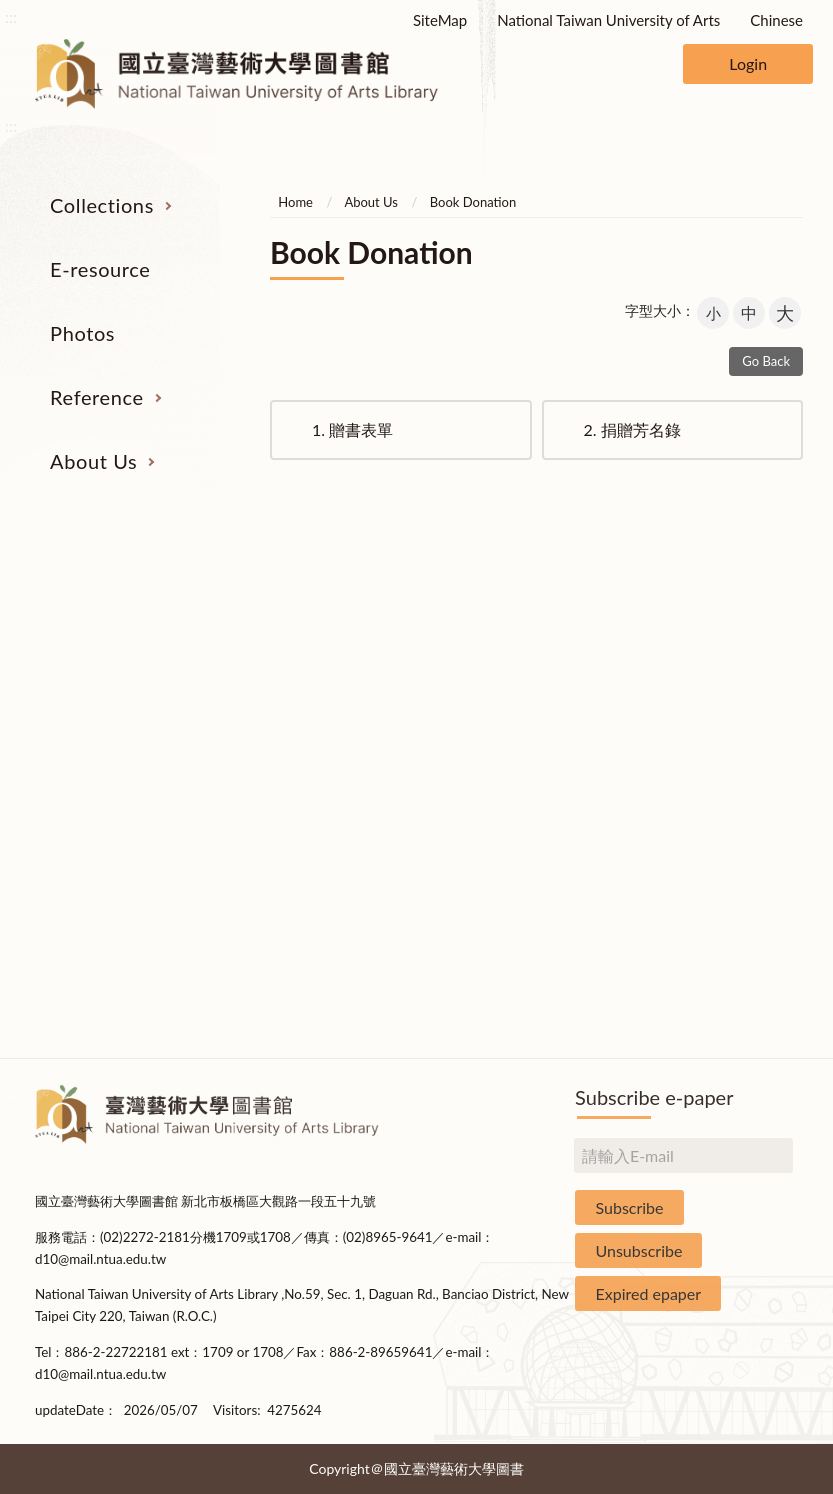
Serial (95, 629)
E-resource (100, 269)
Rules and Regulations (738, 967)
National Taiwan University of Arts (608, 20)
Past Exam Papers (577, 667)
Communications (737, 817)
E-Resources (95, 704)
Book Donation (473, 202)
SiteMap (440, 20)
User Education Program (577, 704)
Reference (97, 397)
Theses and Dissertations (95, 790)
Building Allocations (737, 667)
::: (11, 16)
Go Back (766, 361)
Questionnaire (737, 1004)
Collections (102, 205)
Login (748, 63)
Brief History (738, 704)
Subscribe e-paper (654, 1097)
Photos (82, 333)
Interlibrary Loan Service (577, 629)
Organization (737, 629)
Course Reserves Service (577, 753)
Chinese (776, 20)
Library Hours (737, 779)
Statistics (737, 742)
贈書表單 (352, 429)
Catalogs (95, 667)
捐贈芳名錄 (632, 429)
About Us (93, 461)
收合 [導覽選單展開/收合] (784, 525)
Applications (737, 854)
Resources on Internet (95, 742)
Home (295, 202)
